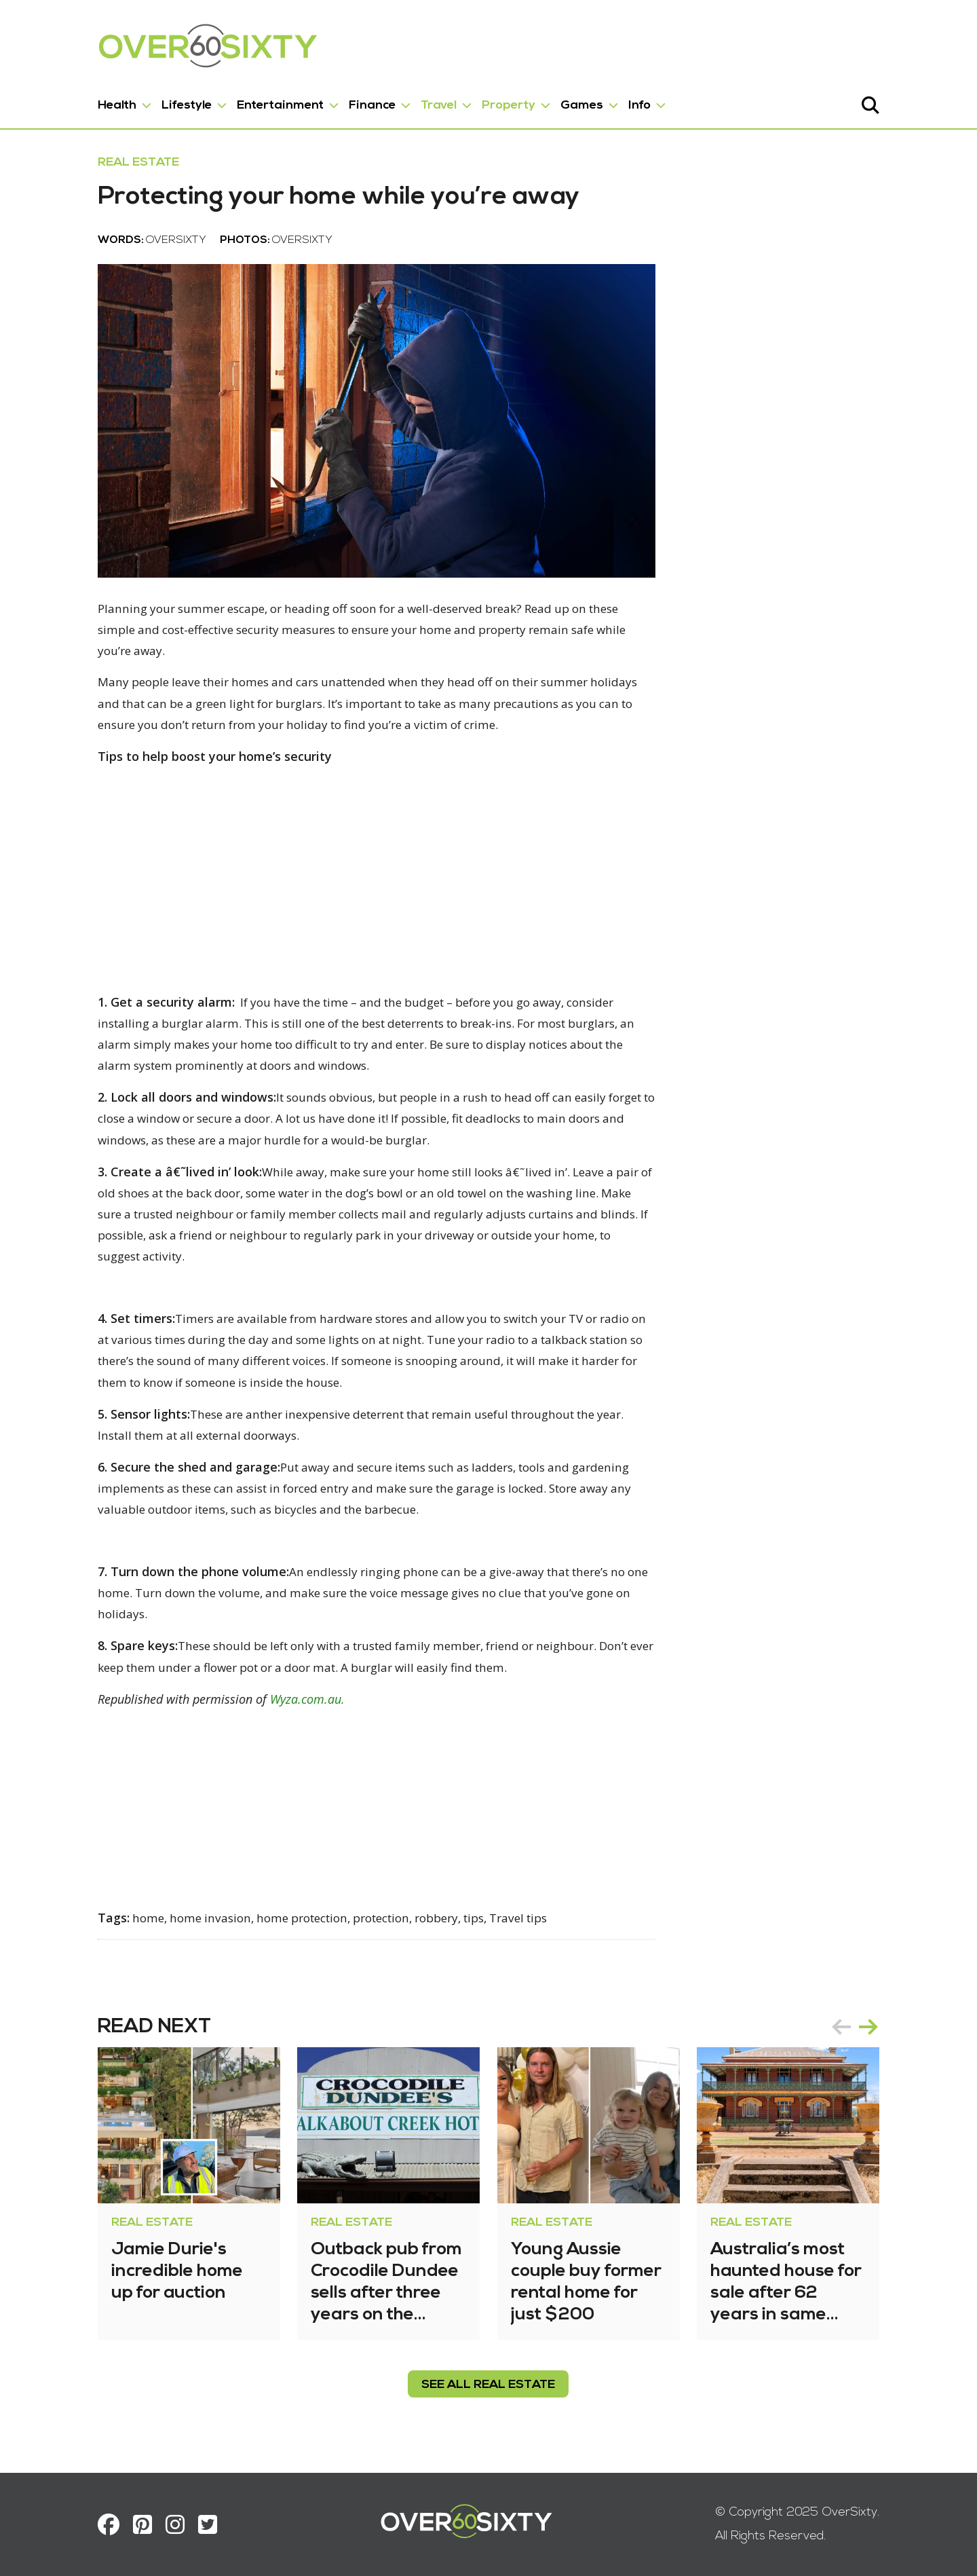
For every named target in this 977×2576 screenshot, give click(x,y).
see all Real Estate (489, 2387)
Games (538, 100)
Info (596, 100)
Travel (395, 100)
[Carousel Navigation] (898, 2029)
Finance (328, 100)
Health (73, 100)
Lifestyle (143, 100)
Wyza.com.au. (264, 1701)
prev (885, 2029)
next (912, 2029)
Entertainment (236, 100)
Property (465, 100)
